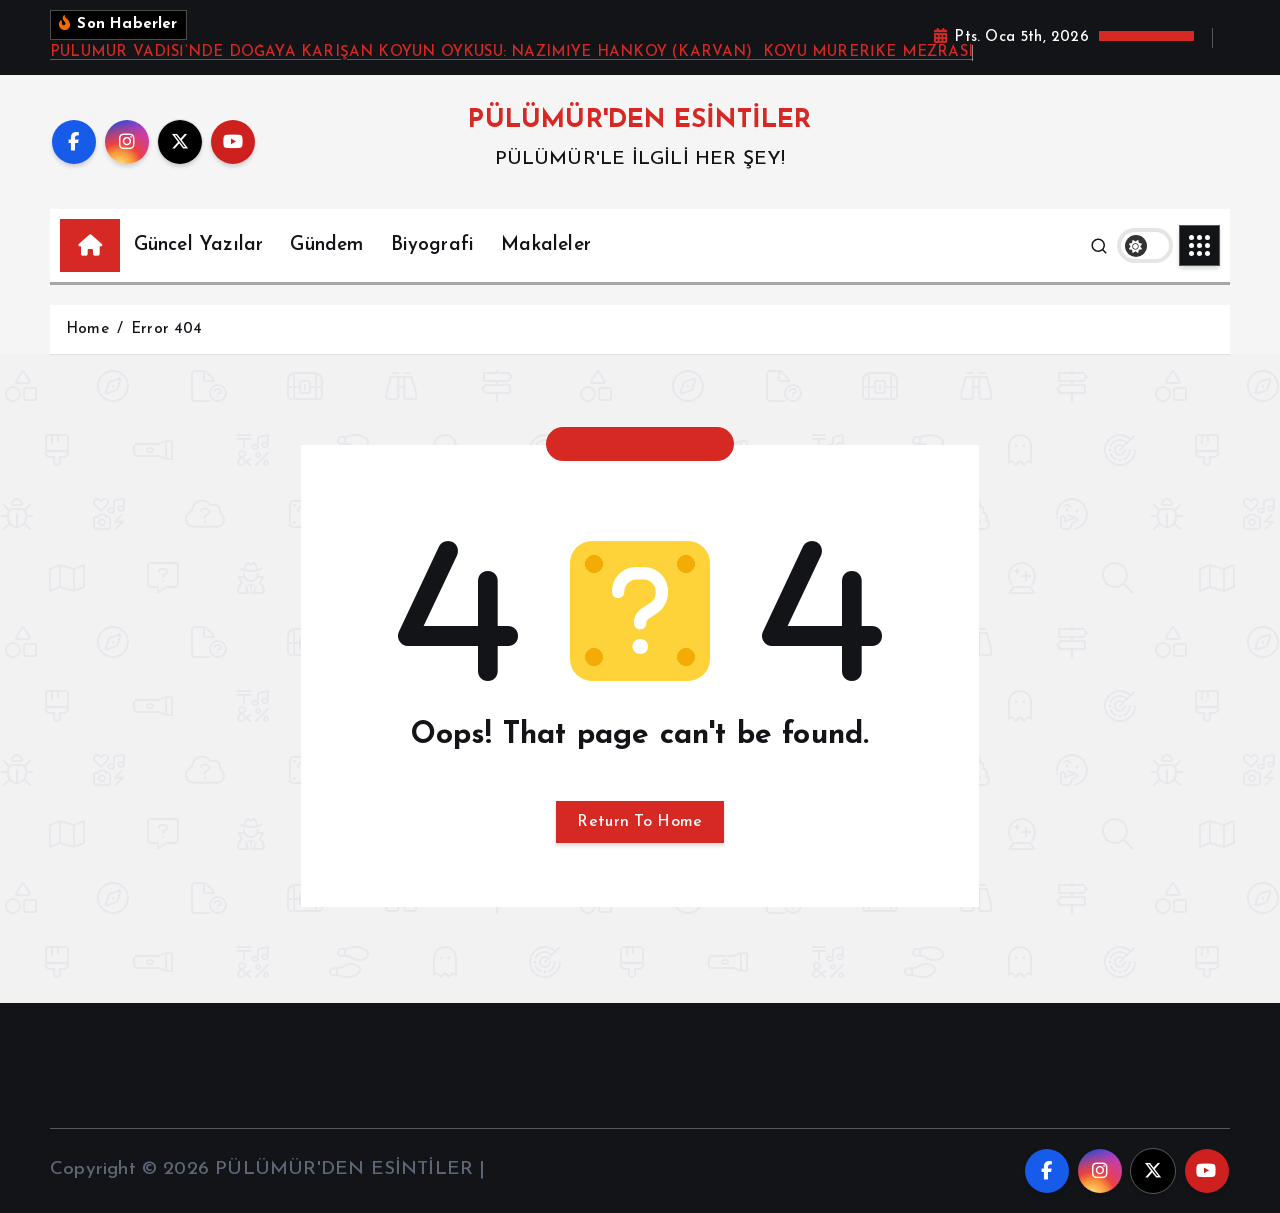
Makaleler (546, 245)
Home (87, 329)
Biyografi (433, 245)
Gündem (326, 245)
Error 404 (167, 329)
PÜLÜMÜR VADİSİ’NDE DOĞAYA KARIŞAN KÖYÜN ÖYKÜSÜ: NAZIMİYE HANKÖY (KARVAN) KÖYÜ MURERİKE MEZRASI (511, 52)
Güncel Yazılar (199, 245)
